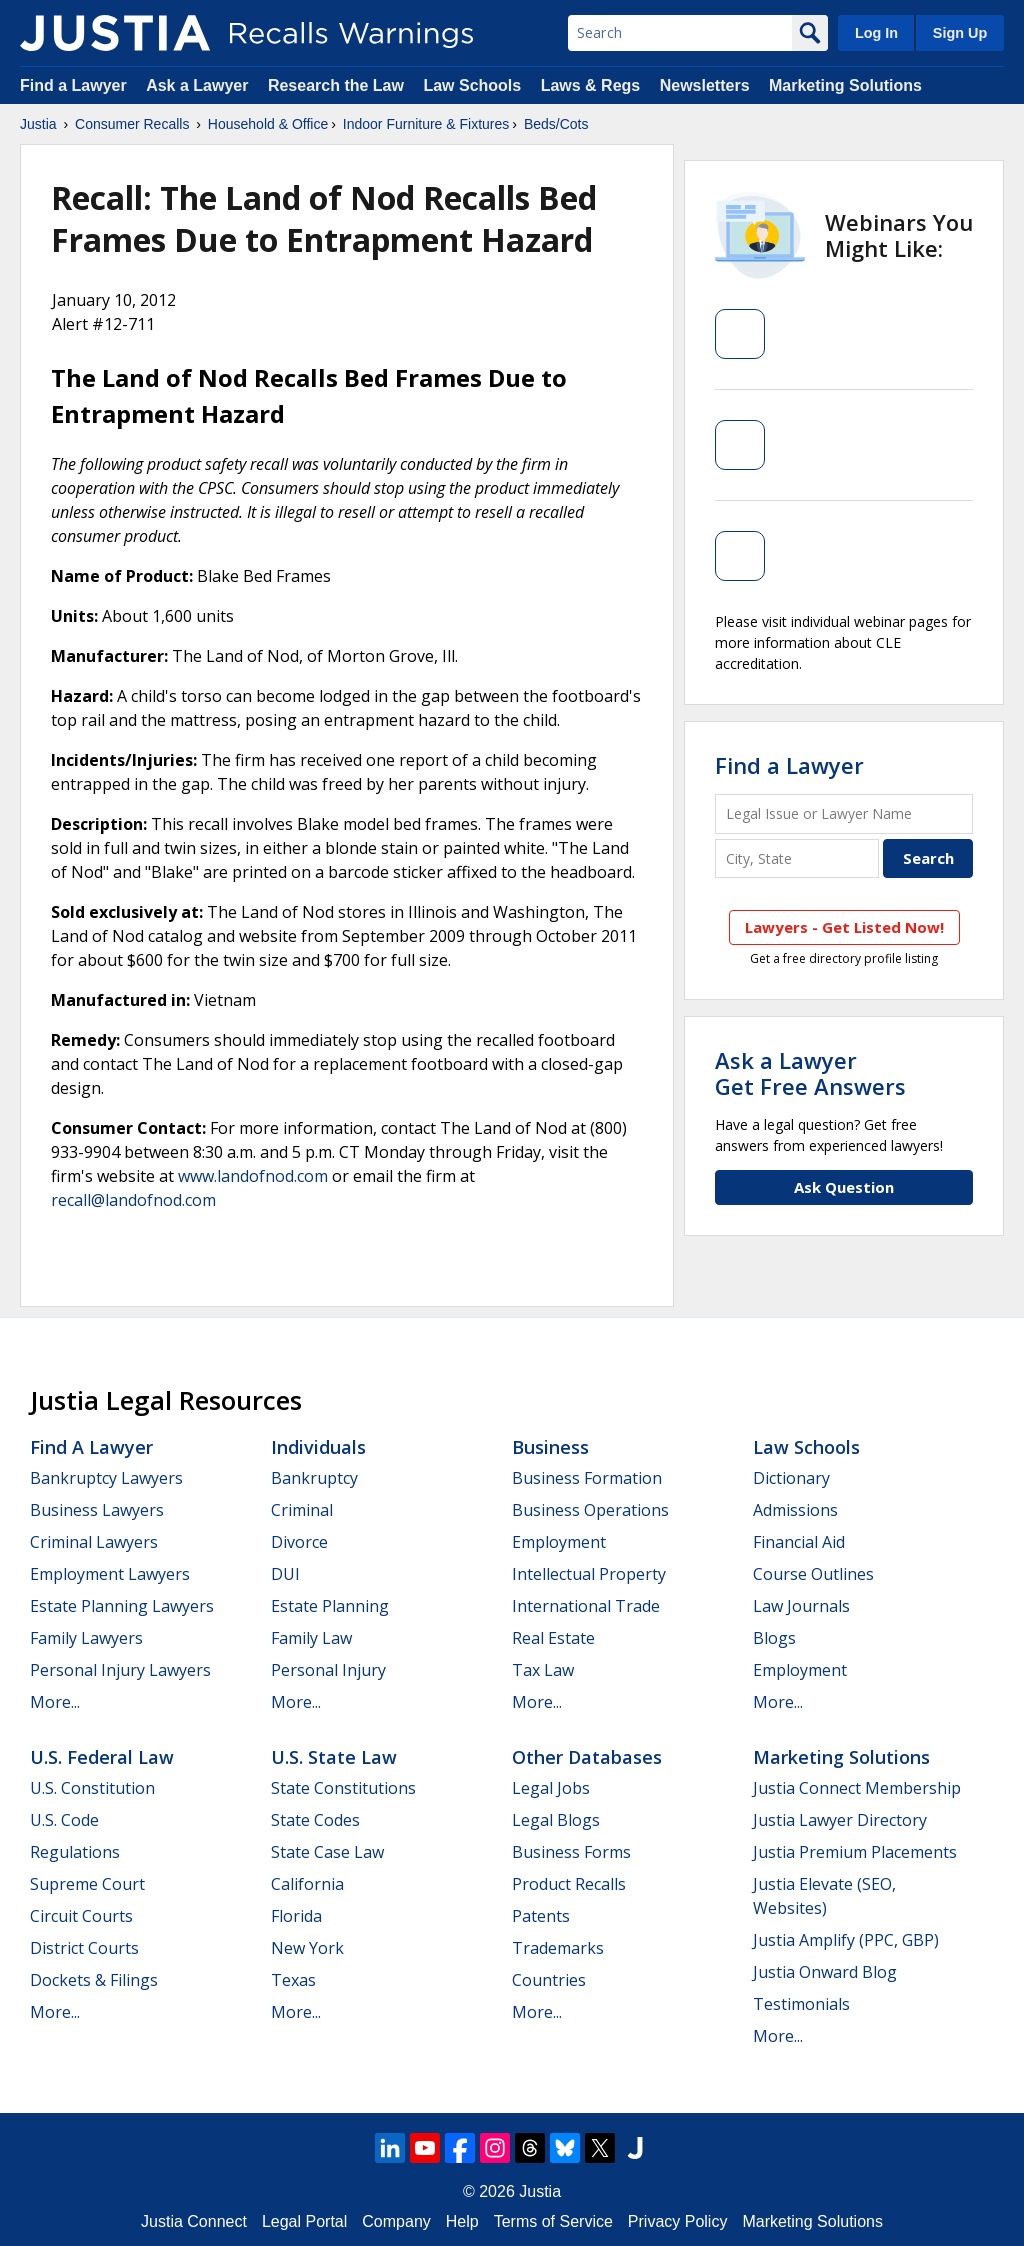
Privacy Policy (678, 2221)
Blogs (774, 1638)
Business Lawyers (97, 1510)
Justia (38, 124)
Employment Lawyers (110, 1574)
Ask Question (844, 1187)
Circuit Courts (81, 1916)
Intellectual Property (589, 1574)
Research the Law (336, 85)
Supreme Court (87, 1884)
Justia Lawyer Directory (840, 1820)
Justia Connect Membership (857, 1788)
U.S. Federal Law (102, 1757)
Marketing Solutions (845, 85)
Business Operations (590, 1510)
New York (307, 1948)
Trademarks (558, 1948)
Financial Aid (799, 1542)
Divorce (299, 1542)
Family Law (311, 1638)
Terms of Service (553, 2221)
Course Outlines (813, 1574)
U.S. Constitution (92, 1788)
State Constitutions (343, 1788)
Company (396, 2221)
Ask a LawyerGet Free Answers (810, 1073)
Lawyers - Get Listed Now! (844, 927)
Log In (876, 33)
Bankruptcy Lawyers (106, 1478)
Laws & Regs (591, 85)
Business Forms (571, 1852)
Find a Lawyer (73, 85)
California (307, 1884)
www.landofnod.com (253, 1176)
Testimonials (801, 2004)
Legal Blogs (556, 1820)
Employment (559, 1542)
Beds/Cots (556, 124)
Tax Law (543, 1670)
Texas (293, 1980)
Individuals (318, 1447)
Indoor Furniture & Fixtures (426, 124)
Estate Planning (330, 1606)
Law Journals (801, 1606)
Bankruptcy (314, 1478)
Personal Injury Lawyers (120, 1670)
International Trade (586, 1606)
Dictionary (791, 1478)
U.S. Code (64, 1820)
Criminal (302, 1510)
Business (550, 1447)
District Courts (84, 1948)
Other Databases (587, 1757)
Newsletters (705, 85)
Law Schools (472, 85)
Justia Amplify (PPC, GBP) (846, 1940)
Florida (296, 1916)
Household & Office (268, 124)
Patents (541, 1916)
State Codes (315, 1820)
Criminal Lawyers (94, 1542)
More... (55, 1702)
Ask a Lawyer (199, 85)
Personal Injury (328, 1670)
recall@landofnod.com (133, 1200)
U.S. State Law (334, 1757)
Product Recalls (569, 1884)
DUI (285, 1574)
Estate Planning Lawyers (122, 1606)
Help (462, 2221)
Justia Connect (194, 2221)
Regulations (75, 1852)
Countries (549, 1980)
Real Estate (553, 1638)
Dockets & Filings (94, 1980)
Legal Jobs (551, 1788)
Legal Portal (304, 2221)
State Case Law (327, 1852)
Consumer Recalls (132, 124)
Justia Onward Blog (825, 1972)
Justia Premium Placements (855, 1852)
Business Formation (587, 1478)
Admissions (795, 1510)
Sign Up (960, 33)
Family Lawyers (86, 1638)
